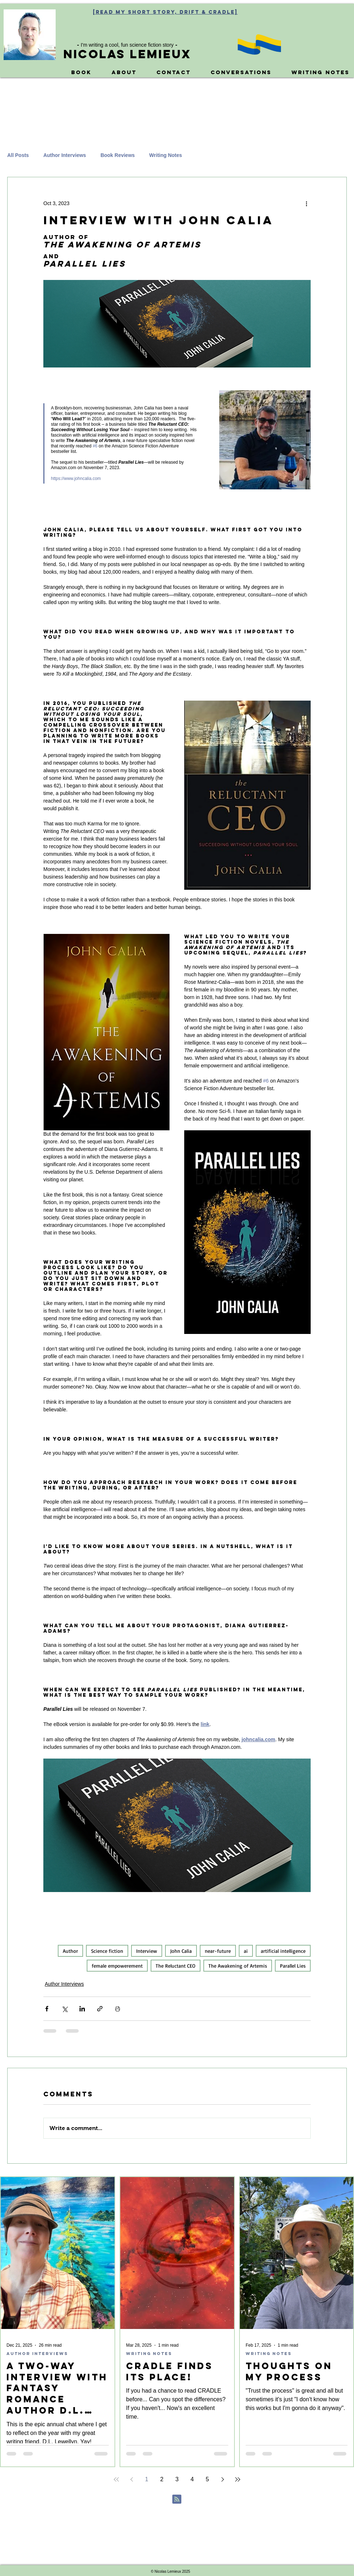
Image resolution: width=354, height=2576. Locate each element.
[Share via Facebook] (46, 2008)
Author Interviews (64, 155)
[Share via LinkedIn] (82, 2008)
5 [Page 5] (207, 2479)
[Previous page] (131, 2479)
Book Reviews (117, 155)
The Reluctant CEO (175, 1966)
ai (246, 1951)
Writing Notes (165, 155)
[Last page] (237, 2479)
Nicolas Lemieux (127, 54)
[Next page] (222, 2479)
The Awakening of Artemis (237, 1966)
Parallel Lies (293, 1966)
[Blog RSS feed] (176, 2499)
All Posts (18, 155)
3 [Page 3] (177, 2479)
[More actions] (306, 203)
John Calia (181, 1951)
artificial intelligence (283, 1951)
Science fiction (107, 1951)
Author (70, 1951)
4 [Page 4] (192, 2479)
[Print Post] (117, 2008)
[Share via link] (99, 2008)
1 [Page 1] (146, 2479)
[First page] (116, 2479)
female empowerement (117, 1966)
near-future (218, 1951)
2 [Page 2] (162, 2479)
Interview (146, 1951)
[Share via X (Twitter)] (64, 2008)
